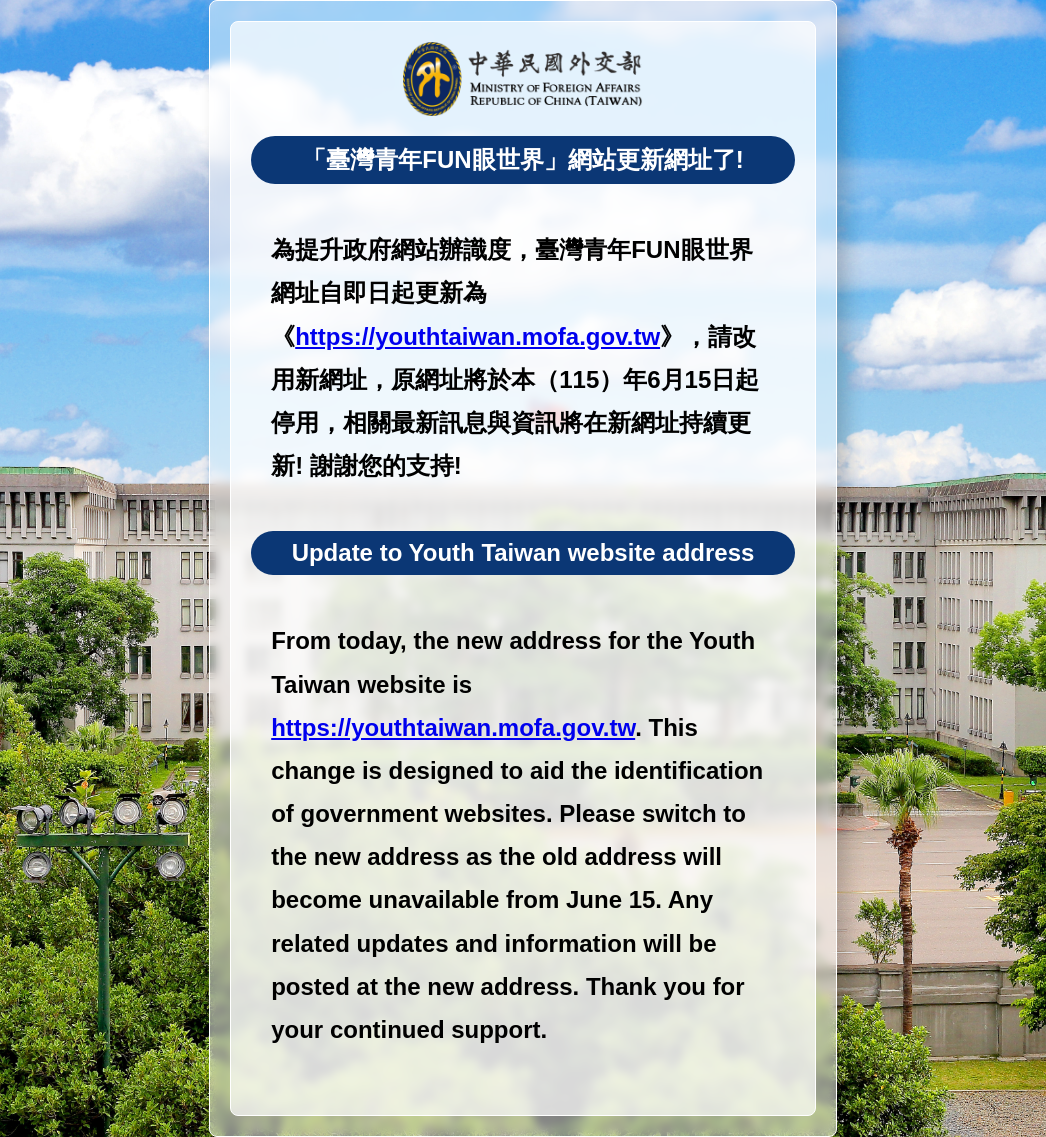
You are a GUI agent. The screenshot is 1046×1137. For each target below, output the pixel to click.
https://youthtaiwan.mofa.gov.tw (477, 336)
